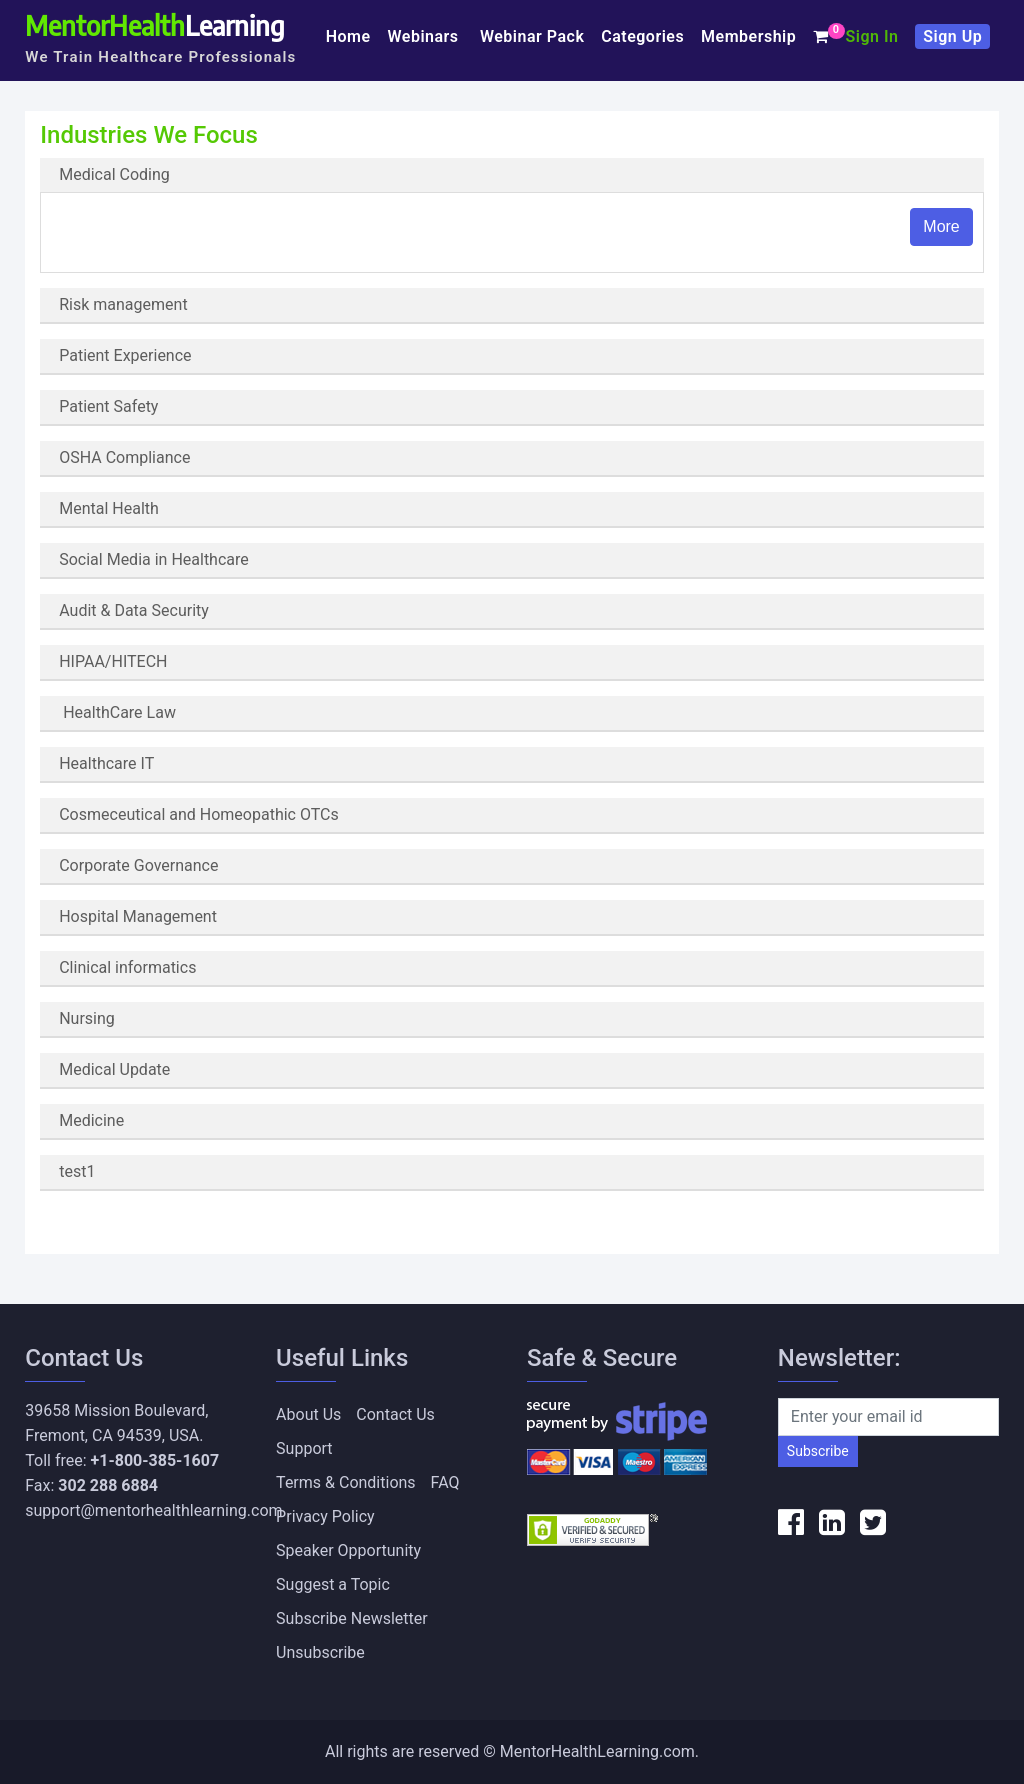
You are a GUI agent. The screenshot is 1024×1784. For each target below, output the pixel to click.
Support (304, 1448)
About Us (308, 1414)
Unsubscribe (320, 1652)
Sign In (871, 36)
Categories (642, 36)
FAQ (445, 1482)
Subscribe (818, 1451)
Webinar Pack (532, 36)
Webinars (426, 36)
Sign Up (952, 36)
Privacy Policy (325, 1516)
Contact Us (395, 1414)
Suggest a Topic (333, 1584)
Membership (748, 36)
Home (348, 36)
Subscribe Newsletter (352, 1618)
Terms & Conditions (346, 1482)
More (941, 226)
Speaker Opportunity (348, 1550)
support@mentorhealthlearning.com (153, 1510)
